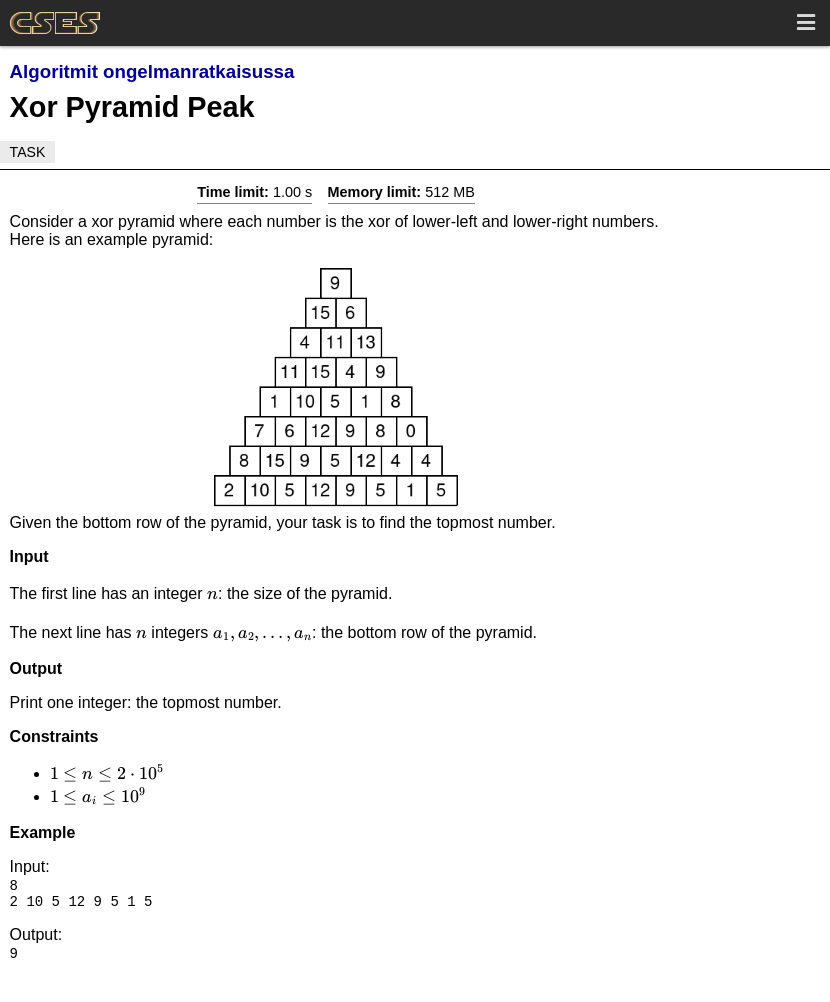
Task (28, 152)
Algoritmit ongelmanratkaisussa (152, 71)
